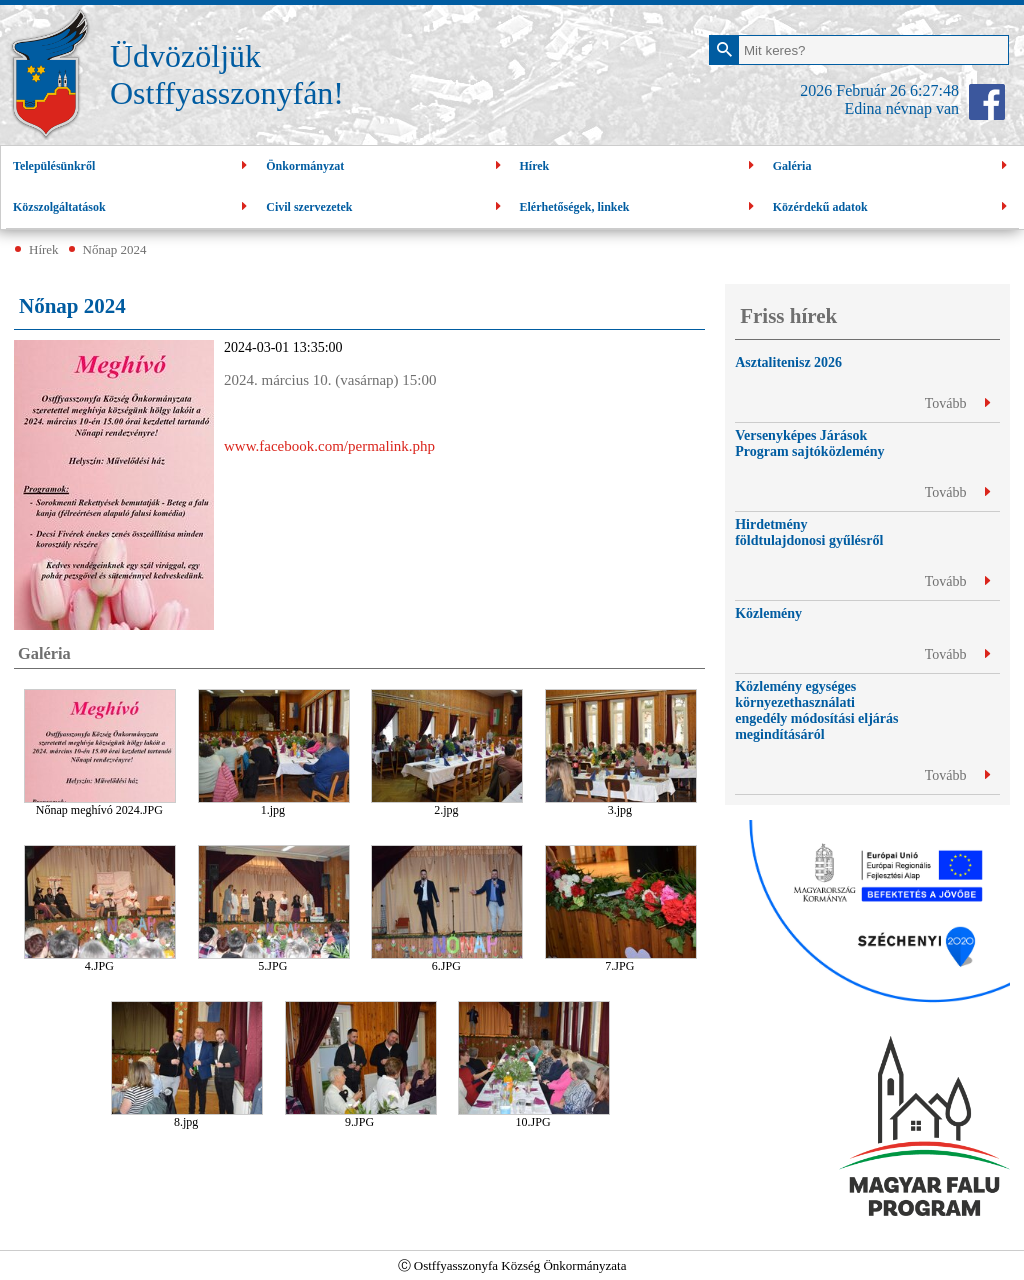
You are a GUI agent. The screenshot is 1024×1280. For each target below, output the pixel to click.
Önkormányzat (385, 166)
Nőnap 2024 (115, 249)
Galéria (892, 166)
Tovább (957, 403)
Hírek (639, 166)
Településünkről (132, 166)
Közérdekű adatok (892, 207)
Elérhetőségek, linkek (639, 207)
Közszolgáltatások (132, 207)
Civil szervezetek (385, 207)
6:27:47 (934, 90)
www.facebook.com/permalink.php (329, 446)
